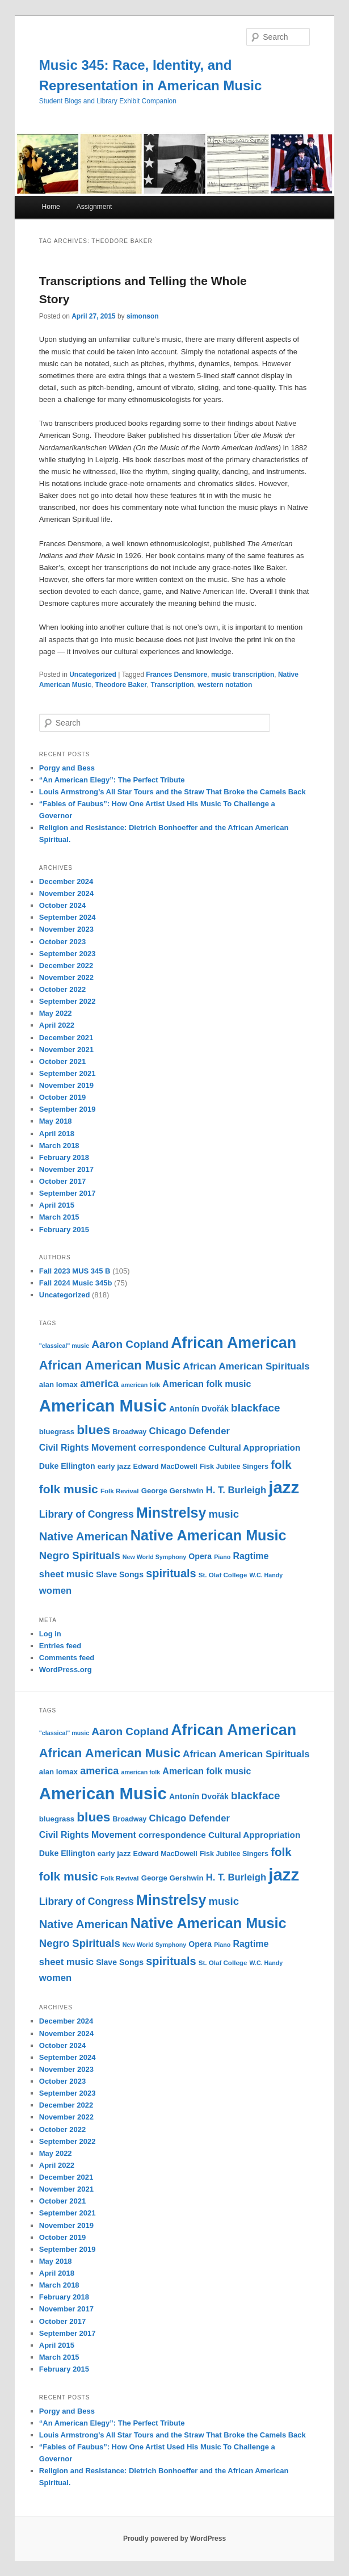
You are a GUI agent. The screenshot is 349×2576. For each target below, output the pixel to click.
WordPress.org (65, 1669)
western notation (224, 685)
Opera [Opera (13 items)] (200, 1556)
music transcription (242, 674)
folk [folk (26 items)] (281, 1464)
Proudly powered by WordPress (174, 2539)
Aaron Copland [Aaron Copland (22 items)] (130, 1344)
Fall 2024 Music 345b (75, 1283)
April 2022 (56, 1025)
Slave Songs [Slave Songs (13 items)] (120, 1574)
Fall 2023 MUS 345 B (75, 1271)
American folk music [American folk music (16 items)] (206, 1384)
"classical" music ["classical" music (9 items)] (64, 1345)
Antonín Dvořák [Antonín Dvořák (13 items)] (199, 1408)
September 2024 (67, 917)
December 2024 (66, 881)
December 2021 (66, 1037)
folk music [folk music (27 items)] (68, 1489)
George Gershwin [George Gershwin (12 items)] (172, 1490)
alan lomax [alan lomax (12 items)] (58, 1384)
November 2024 (66, 893)
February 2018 (64, 1157)
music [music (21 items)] (224, 1514)
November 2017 (66, 1169)
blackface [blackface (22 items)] (255, 1408)
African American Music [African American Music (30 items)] (109, 1365)
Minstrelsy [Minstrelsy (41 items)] (171, 1513)
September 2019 (67, 1109)
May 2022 (55, 1013)
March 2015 (59, 1217)
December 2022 (66, 965)
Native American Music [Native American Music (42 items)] (209, 1535)
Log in (50, 1634)
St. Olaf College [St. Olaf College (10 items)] (223, 1575)
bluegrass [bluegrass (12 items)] (56, 1431)
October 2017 (62, 1181)
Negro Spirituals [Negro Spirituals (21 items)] (79, 1555)
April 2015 (56, 1205)
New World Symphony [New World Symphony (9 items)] (154, 1556)
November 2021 (66, 1049)
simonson (143, 316)
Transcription (172, 685)
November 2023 (66, 929)
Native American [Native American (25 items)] (83, 1536)
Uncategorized (92, 674)
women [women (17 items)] (55, 1590)
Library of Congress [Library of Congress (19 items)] (86, 1514)
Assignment (94, 207)
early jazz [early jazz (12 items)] (114, 1466)
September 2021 (67, 1073)
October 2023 (62, 941)
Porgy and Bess (67, 768)
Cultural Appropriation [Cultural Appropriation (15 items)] (254, 1447)
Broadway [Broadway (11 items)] (130, 1432)
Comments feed (67, 1657)
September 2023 (67, 953)
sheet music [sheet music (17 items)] (66, 1574)
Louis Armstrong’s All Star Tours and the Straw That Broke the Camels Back (172, 792)
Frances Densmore (176, 674)
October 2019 (62, 1097)
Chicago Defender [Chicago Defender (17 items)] (189, 1431)
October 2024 (62, 905)
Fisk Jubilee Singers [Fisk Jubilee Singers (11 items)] (234, 1467)
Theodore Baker (121, 685)
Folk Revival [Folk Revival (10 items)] (119, 1491)
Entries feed (60, 1645)
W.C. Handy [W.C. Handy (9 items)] (266, 1575)
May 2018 (55, 1121)
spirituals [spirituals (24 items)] (171, 1573)
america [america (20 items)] (99, 1383)
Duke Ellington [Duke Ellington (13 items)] (67, 1466)
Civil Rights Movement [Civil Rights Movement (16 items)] (87, 1447)
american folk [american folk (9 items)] (140, 1384)
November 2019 (66, 1085)
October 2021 (62, 1061)
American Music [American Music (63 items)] (103, 1405)
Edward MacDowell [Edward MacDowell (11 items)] (165, 1467)
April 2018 (56, 1133)
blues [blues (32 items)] (93, 1429)
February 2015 (64, 1229)
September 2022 (67, 1001)
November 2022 (66, 977)
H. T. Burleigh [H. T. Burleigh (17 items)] (236, 1490)
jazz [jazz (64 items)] (283, 1487)
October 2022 (62, 989)
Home (51, 207)
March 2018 (59, 1145)
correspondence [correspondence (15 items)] (172, 1447)
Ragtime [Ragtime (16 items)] (250, 1556)
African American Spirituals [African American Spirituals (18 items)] (246, 1366)
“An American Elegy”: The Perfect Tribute (112, 780)
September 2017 (67, 1193)
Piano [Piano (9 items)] (222, 1556)
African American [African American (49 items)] (233, 1342)
